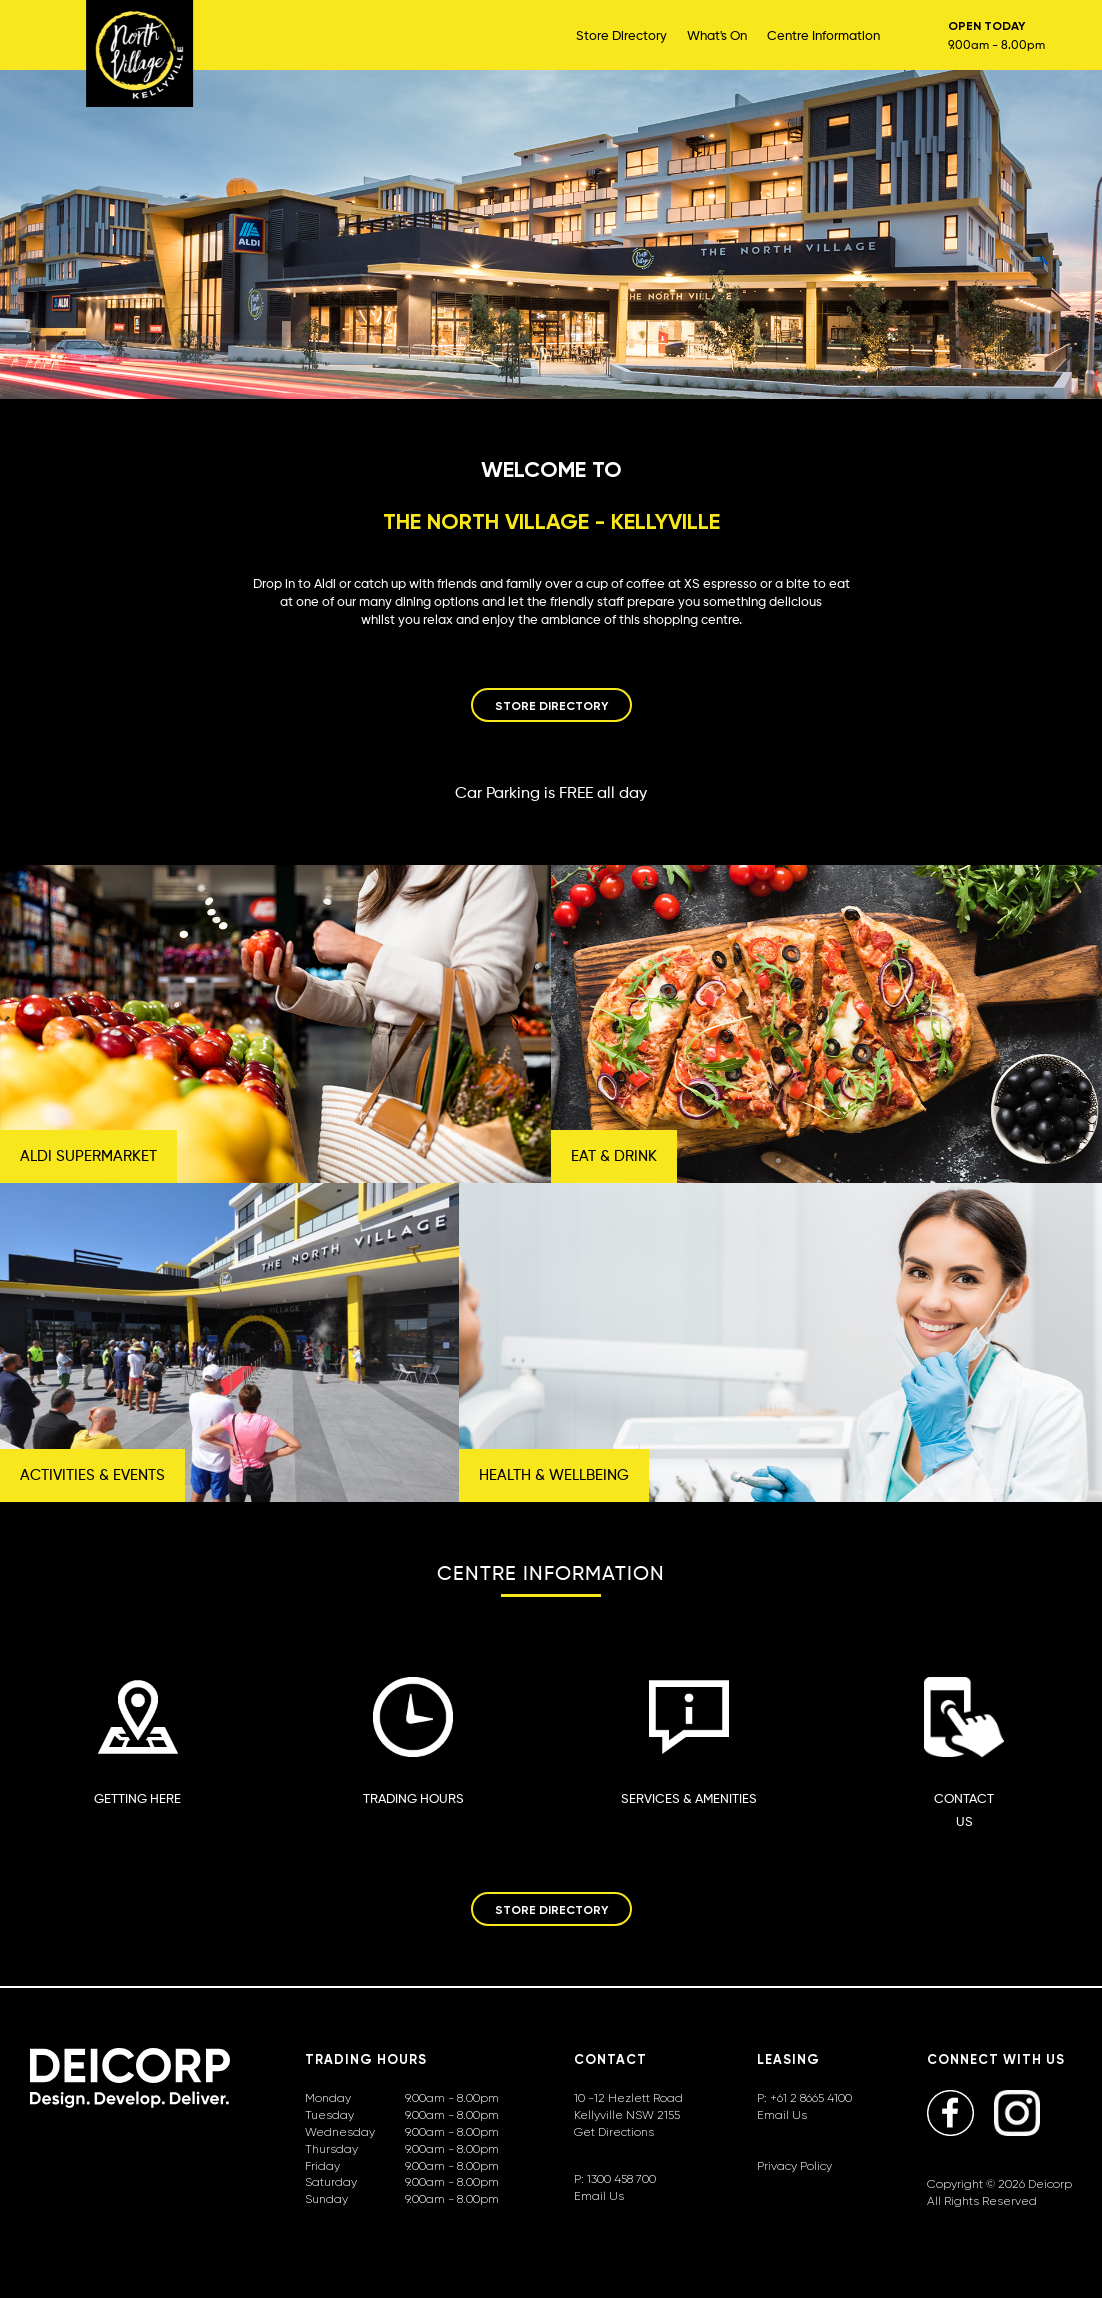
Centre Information (823, 35)
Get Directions (614, 2131)
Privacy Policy (794, 2165)
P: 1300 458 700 (615, 2178)
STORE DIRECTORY (551, 705)
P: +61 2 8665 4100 (804, 2097)
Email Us (599, 2195)
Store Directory (621, 35)
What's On (717, 35)
